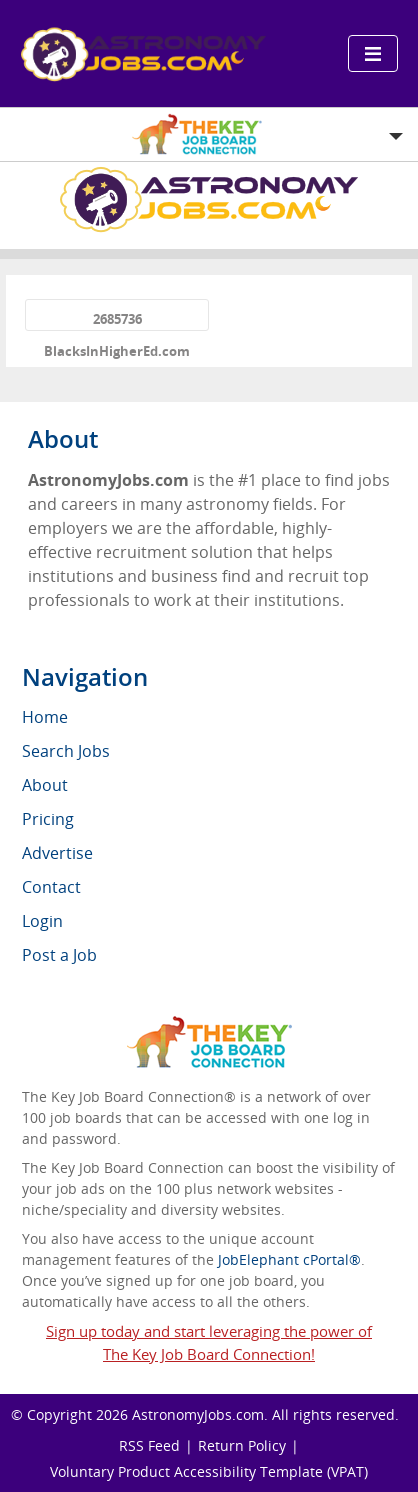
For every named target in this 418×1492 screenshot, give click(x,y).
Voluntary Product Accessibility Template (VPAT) (209, 1471)
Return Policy (242, 1445)
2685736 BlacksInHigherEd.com (117, 320)
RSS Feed (149, 1445)
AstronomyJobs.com (198, 1414)
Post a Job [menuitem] (59, 955)
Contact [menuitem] (51, 887)
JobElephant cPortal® (289, 1259)
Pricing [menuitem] (48, 819)
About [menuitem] (45, 785)
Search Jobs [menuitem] (66, 751)
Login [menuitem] (42, 921)
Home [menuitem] (45, 717)
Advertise (57, 853)
